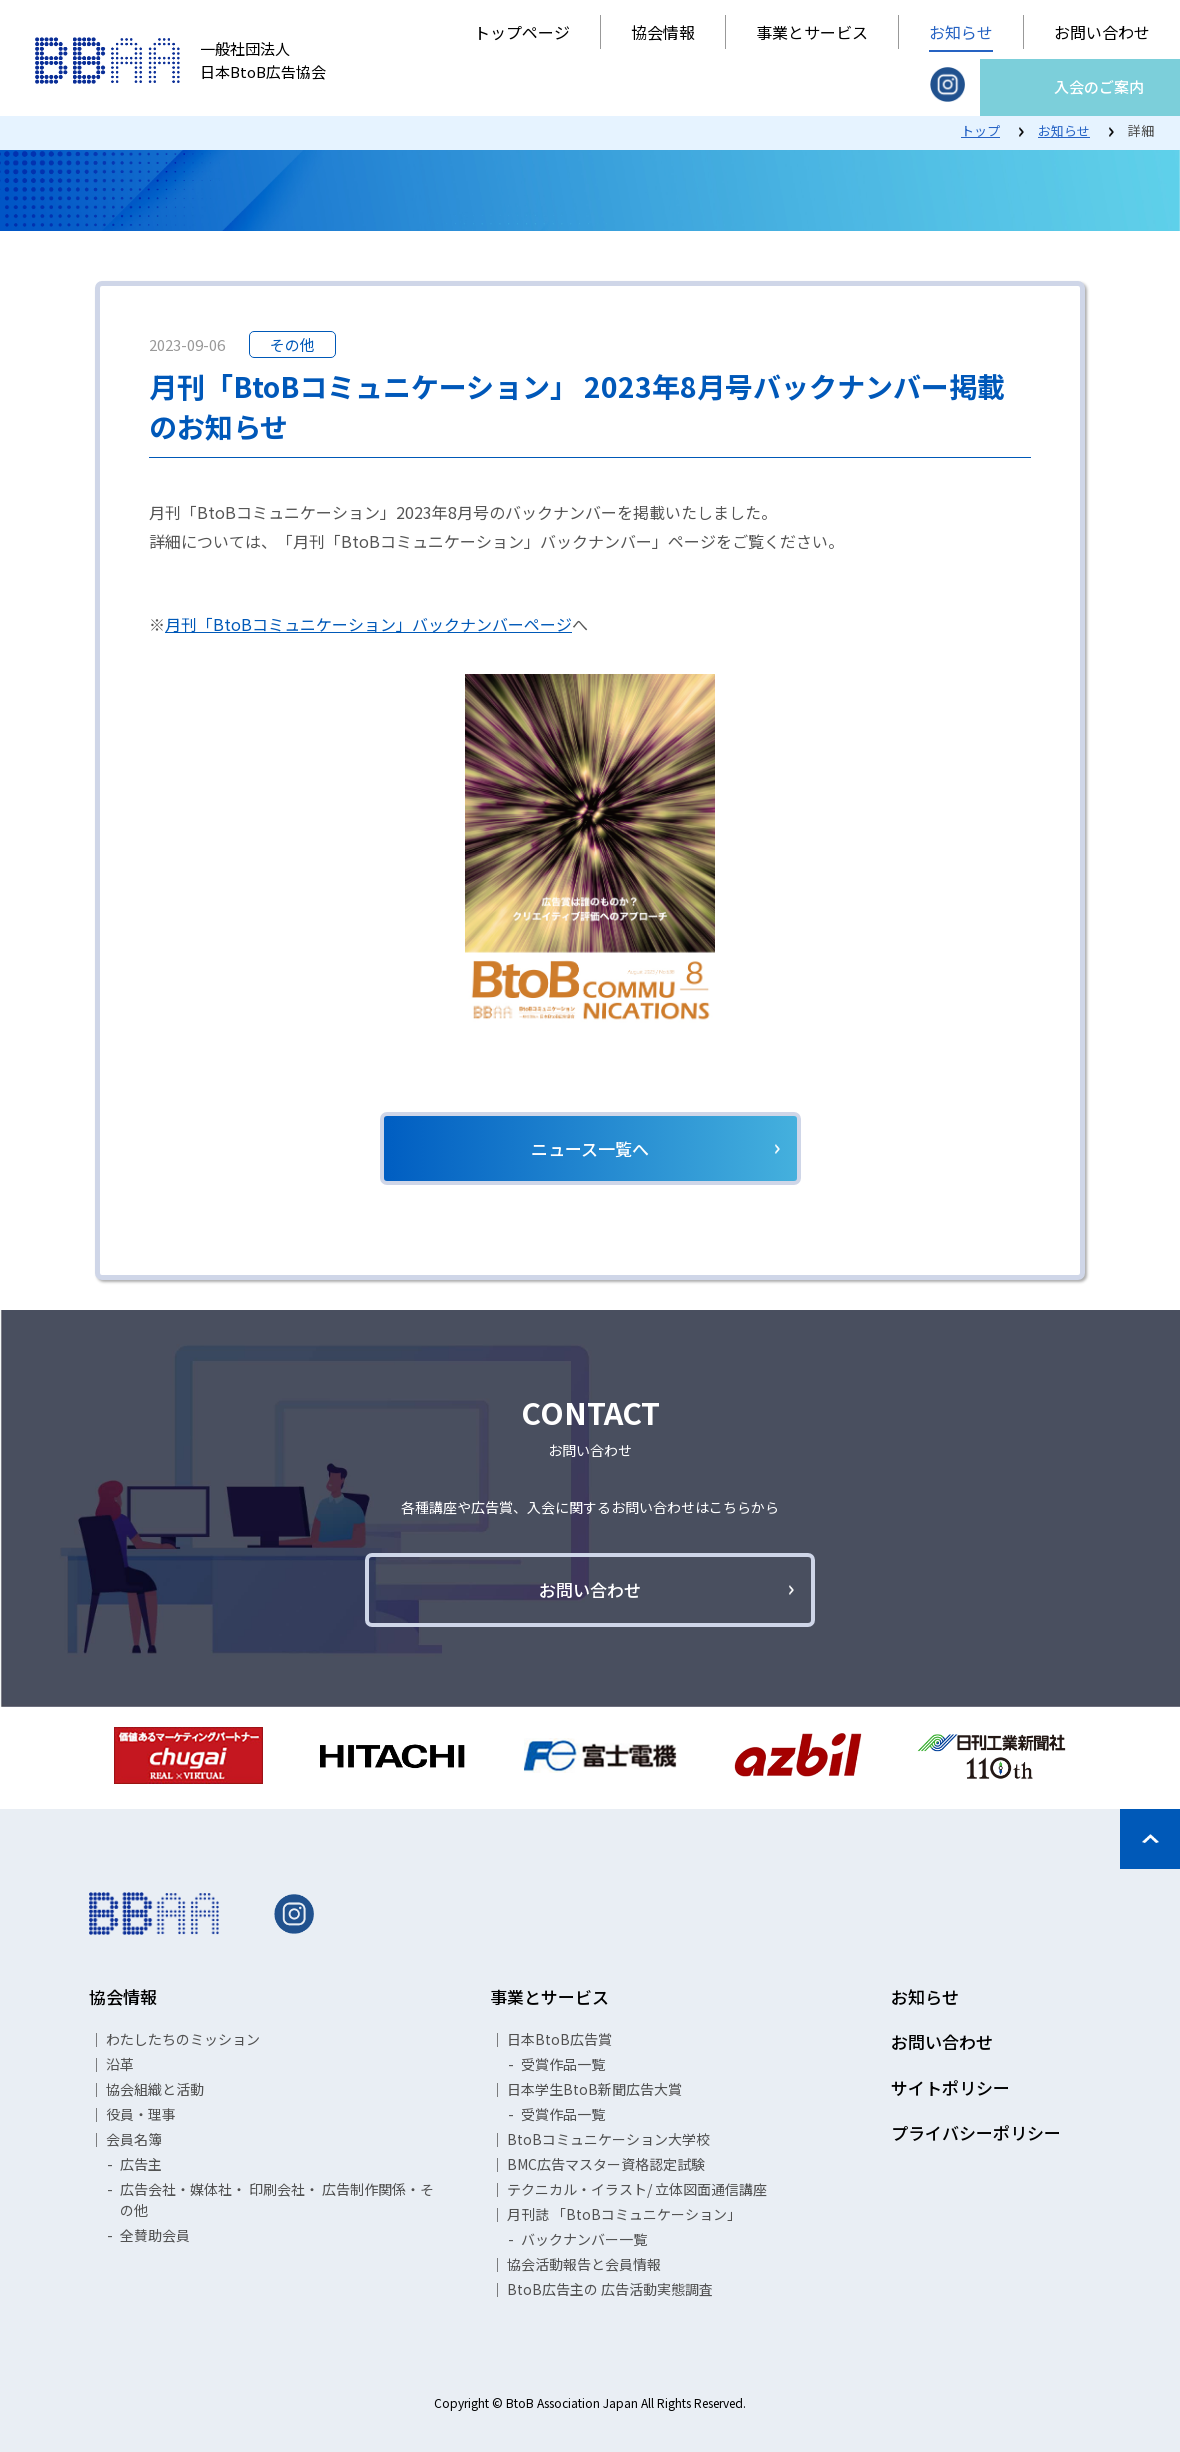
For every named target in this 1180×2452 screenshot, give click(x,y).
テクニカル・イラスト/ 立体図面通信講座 (637, 2189)
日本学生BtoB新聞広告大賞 (594, 2089)
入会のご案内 (1099, 86)
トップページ (522, 32)
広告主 (141, 2164)
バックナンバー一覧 (584, 2239)
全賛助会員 (155, 2235)
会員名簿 (134, 2139)
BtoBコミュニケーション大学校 (608, 2139)
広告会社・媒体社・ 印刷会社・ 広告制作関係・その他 (277, 2199)
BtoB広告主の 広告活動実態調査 (610, 2289)
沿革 (120, 2064)
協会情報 (663, 32)
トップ (980, 130)
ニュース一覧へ (590, 1148)
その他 (292, 344)
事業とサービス (812, 32)
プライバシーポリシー (976, 2132)
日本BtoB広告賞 (559, 2039)
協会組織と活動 (155, 2089)
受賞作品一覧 (563, 2064)
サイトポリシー (950, 2087)
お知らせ (961, 32)
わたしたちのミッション (183, 2039)
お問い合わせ (1102, 32)
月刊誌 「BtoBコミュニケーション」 (624, 2214)
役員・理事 (141, 2114)
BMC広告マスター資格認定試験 (606, 2164)
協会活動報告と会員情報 (584, 2264)
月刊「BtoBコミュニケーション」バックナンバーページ (368, 624)
